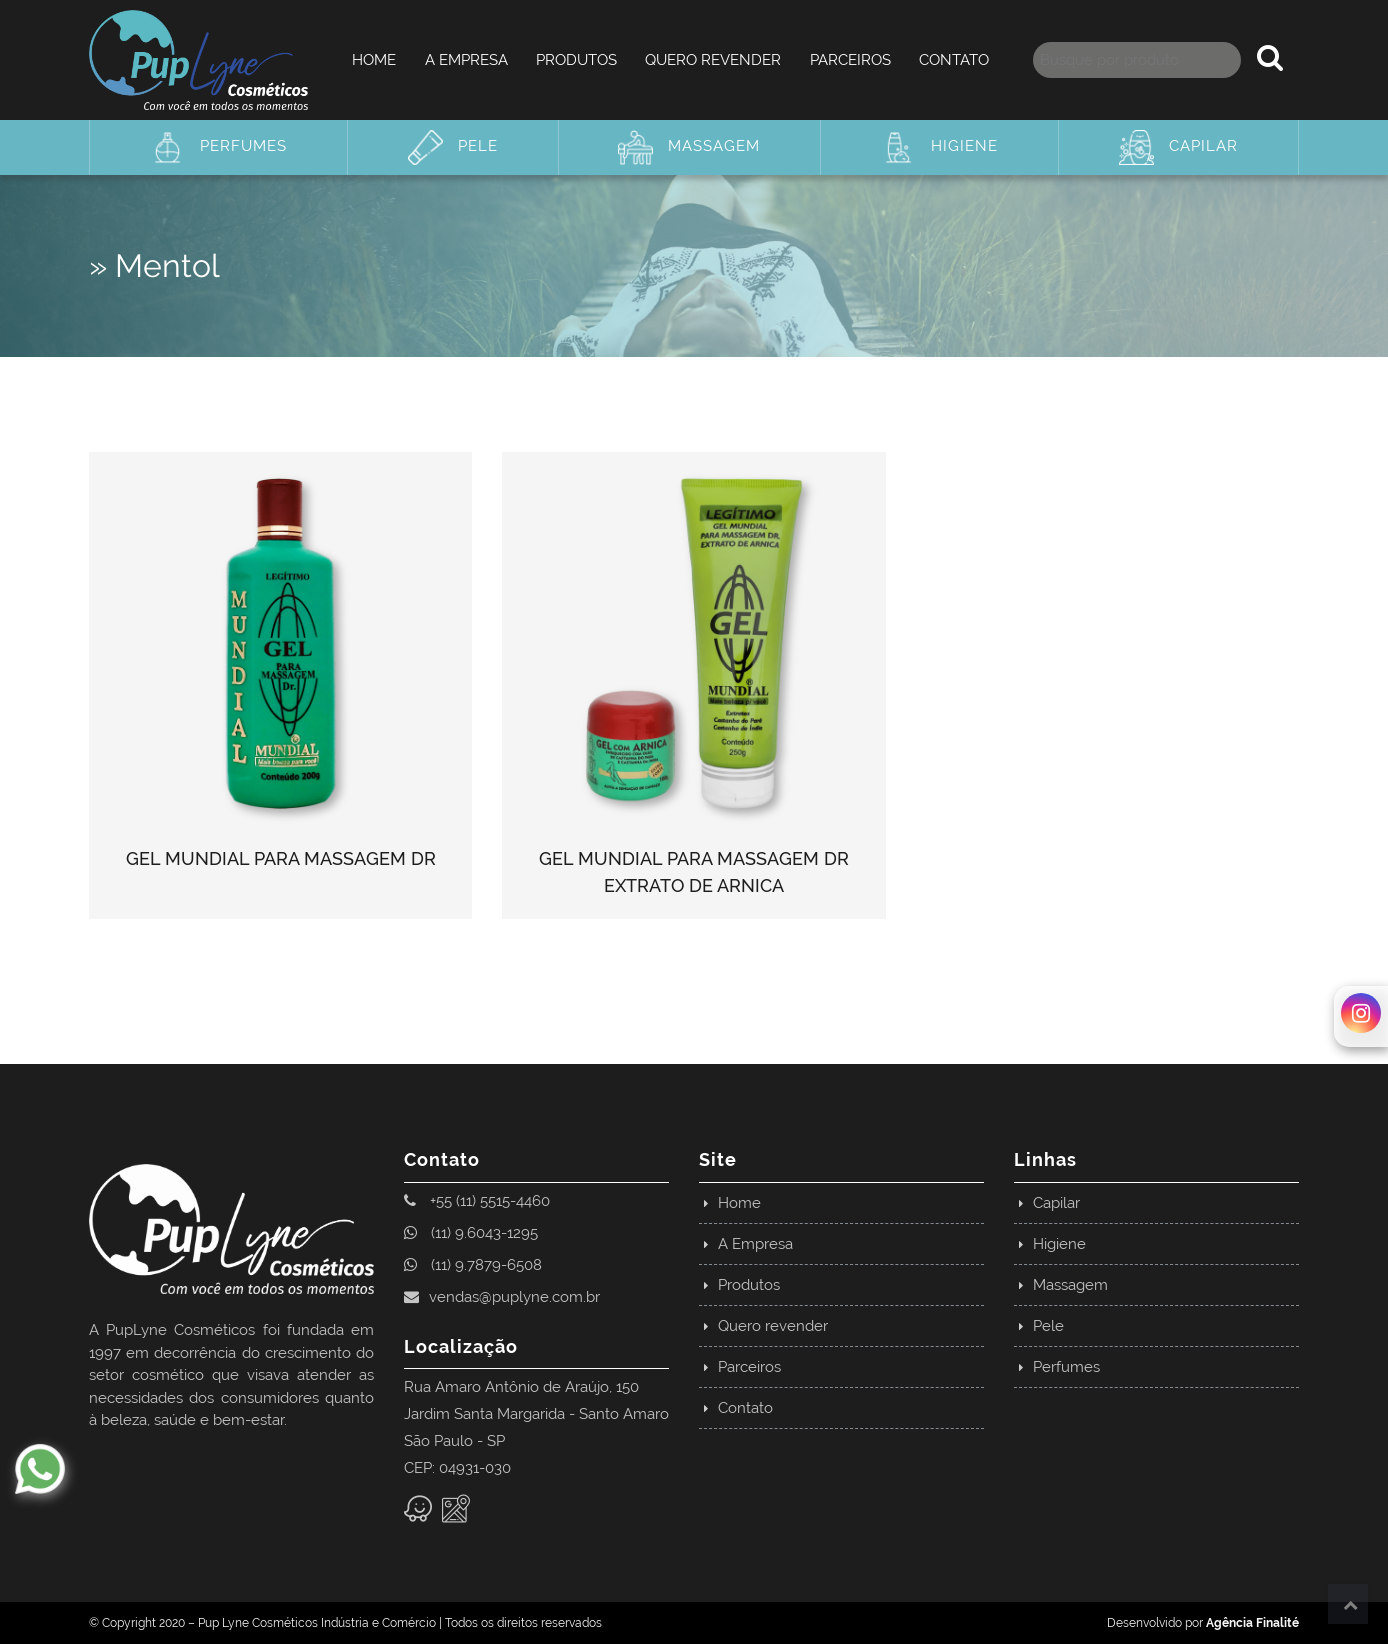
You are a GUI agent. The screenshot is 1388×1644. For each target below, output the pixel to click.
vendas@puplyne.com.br (502, 1297)
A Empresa (466, 60)
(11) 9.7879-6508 (473, 1265)
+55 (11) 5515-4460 (477, 1201)
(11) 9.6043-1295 (471, 1233)
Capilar (1178, 147)
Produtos (576, 60)
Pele (453, 147)
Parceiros (850, 60)
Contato (954, 60)
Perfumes (218, 147)
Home (374, 60)
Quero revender (713, 60)
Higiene (939, 147)
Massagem (689, 147)
